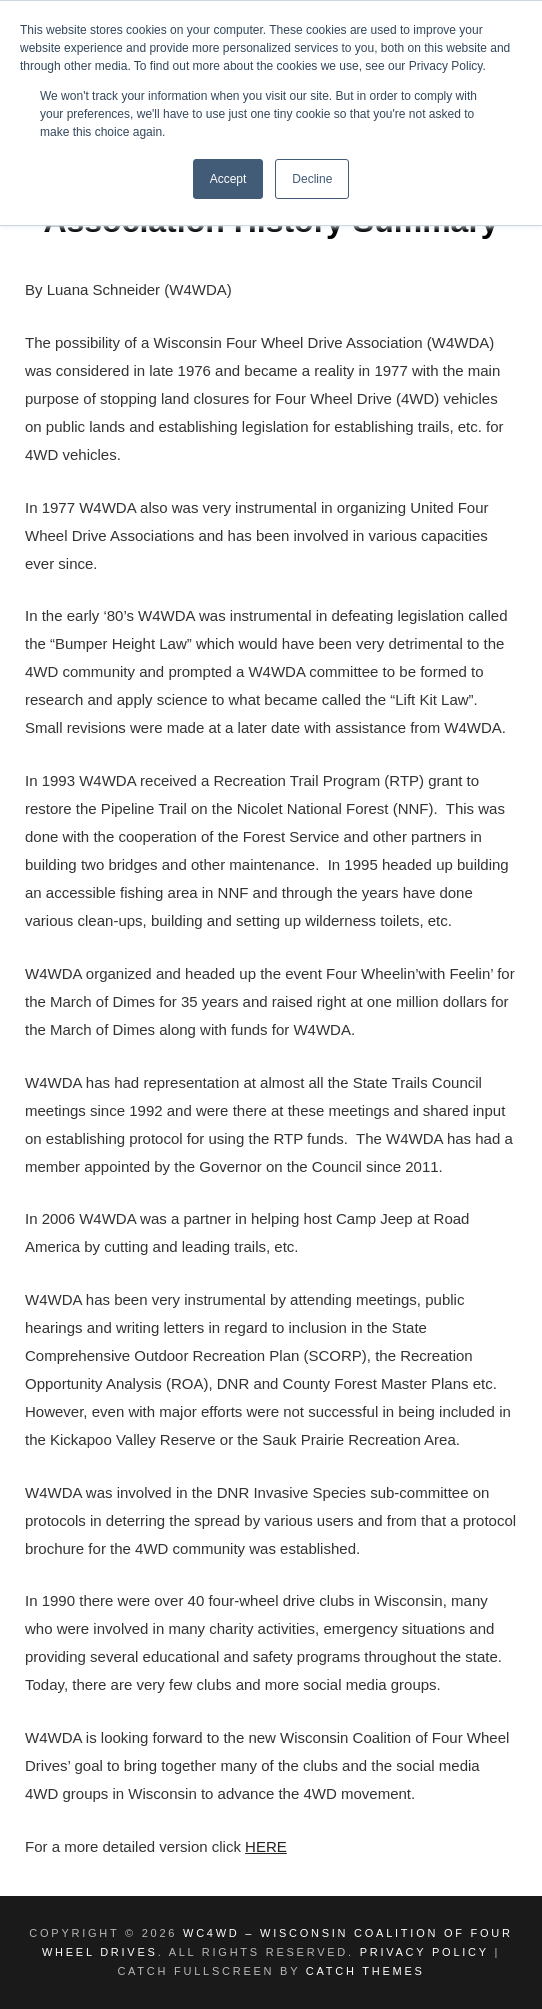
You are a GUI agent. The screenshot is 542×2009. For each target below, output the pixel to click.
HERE (266, 1846)
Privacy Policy (424, 1952)
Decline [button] (312, 179)
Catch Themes (365, 1971)
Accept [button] (228, 179)
